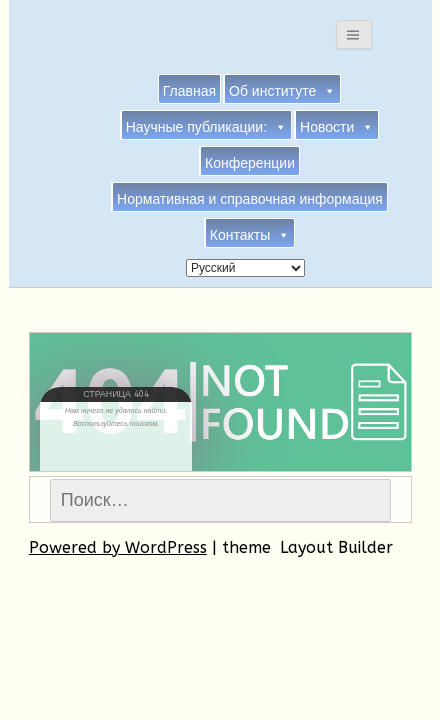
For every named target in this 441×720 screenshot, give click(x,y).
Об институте (282, 90)
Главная (189, 91)
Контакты (250, 234)
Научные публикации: (206, 126)
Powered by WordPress (118, 547)
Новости (337, 126)
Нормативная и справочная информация (250, 199)
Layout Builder (336, 547)
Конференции (250, 163)
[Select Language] (245, 268)
